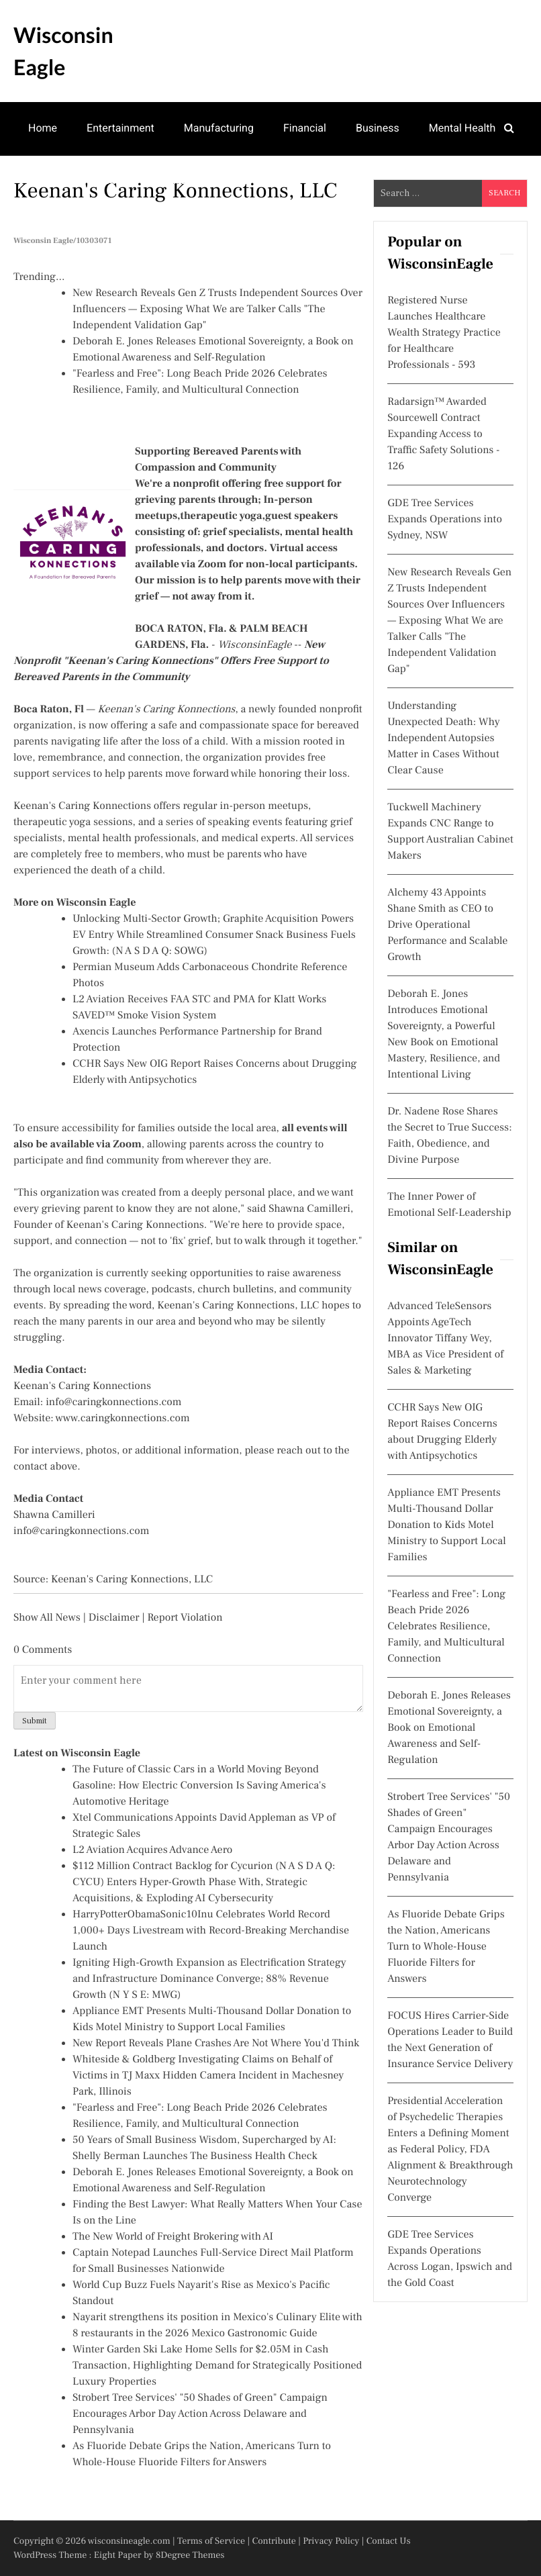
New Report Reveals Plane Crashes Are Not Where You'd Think (215, 2043)
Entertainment (120, 128)
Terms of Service (211, 2541)
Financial (304, 128)
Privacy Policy (331, 2541)
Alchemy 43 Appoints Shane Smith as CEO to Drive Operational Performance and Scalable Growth (447, 925)
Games (45, 180)
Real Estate (184, 180)
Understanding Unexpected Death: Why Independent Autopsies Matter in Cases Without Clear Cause (443, 738)
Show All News (47, 1618)
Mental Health (462, 128)
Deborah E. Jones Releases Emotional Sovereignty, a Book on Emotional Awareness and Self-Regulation (449, 1728)
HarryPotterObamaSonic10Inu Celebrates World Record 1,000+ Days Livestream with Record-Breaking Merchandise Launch (210, 1931)
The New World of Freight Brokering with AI (172, 2237)
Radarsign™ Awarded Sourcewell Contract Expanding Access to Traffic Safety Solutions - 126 (443, 434)
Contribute (274, 2541)
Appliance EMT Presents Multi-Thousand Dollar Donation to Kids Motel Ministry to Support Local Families (446, 1525)
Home (42, 128)
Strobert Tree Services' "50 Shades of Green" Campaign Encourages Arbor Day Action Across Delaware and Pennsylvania (200, 2414)
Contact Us (388, 2541)
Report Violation (184, 1618)
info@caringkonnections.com (113, 1402)
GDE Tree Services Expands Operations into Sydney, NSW (444, 519)
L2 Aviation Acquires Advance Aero (152, 1850)
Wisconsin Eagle (63, 50)
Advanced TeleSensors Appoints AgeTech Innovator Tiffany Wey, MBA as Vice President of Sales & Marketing (445, 1339)
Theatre (109, 180)
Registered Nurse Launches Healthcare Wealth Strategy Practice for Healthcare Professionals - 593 (444, 333)
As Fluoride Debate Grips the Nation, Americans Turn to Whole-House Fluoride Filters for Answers (445, 1947)
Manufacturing (219, 128)
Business (377, 128)
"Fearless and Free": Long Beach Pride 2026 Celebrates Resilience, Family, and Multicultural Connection (446, 1627)
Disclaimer (114, 1618)
